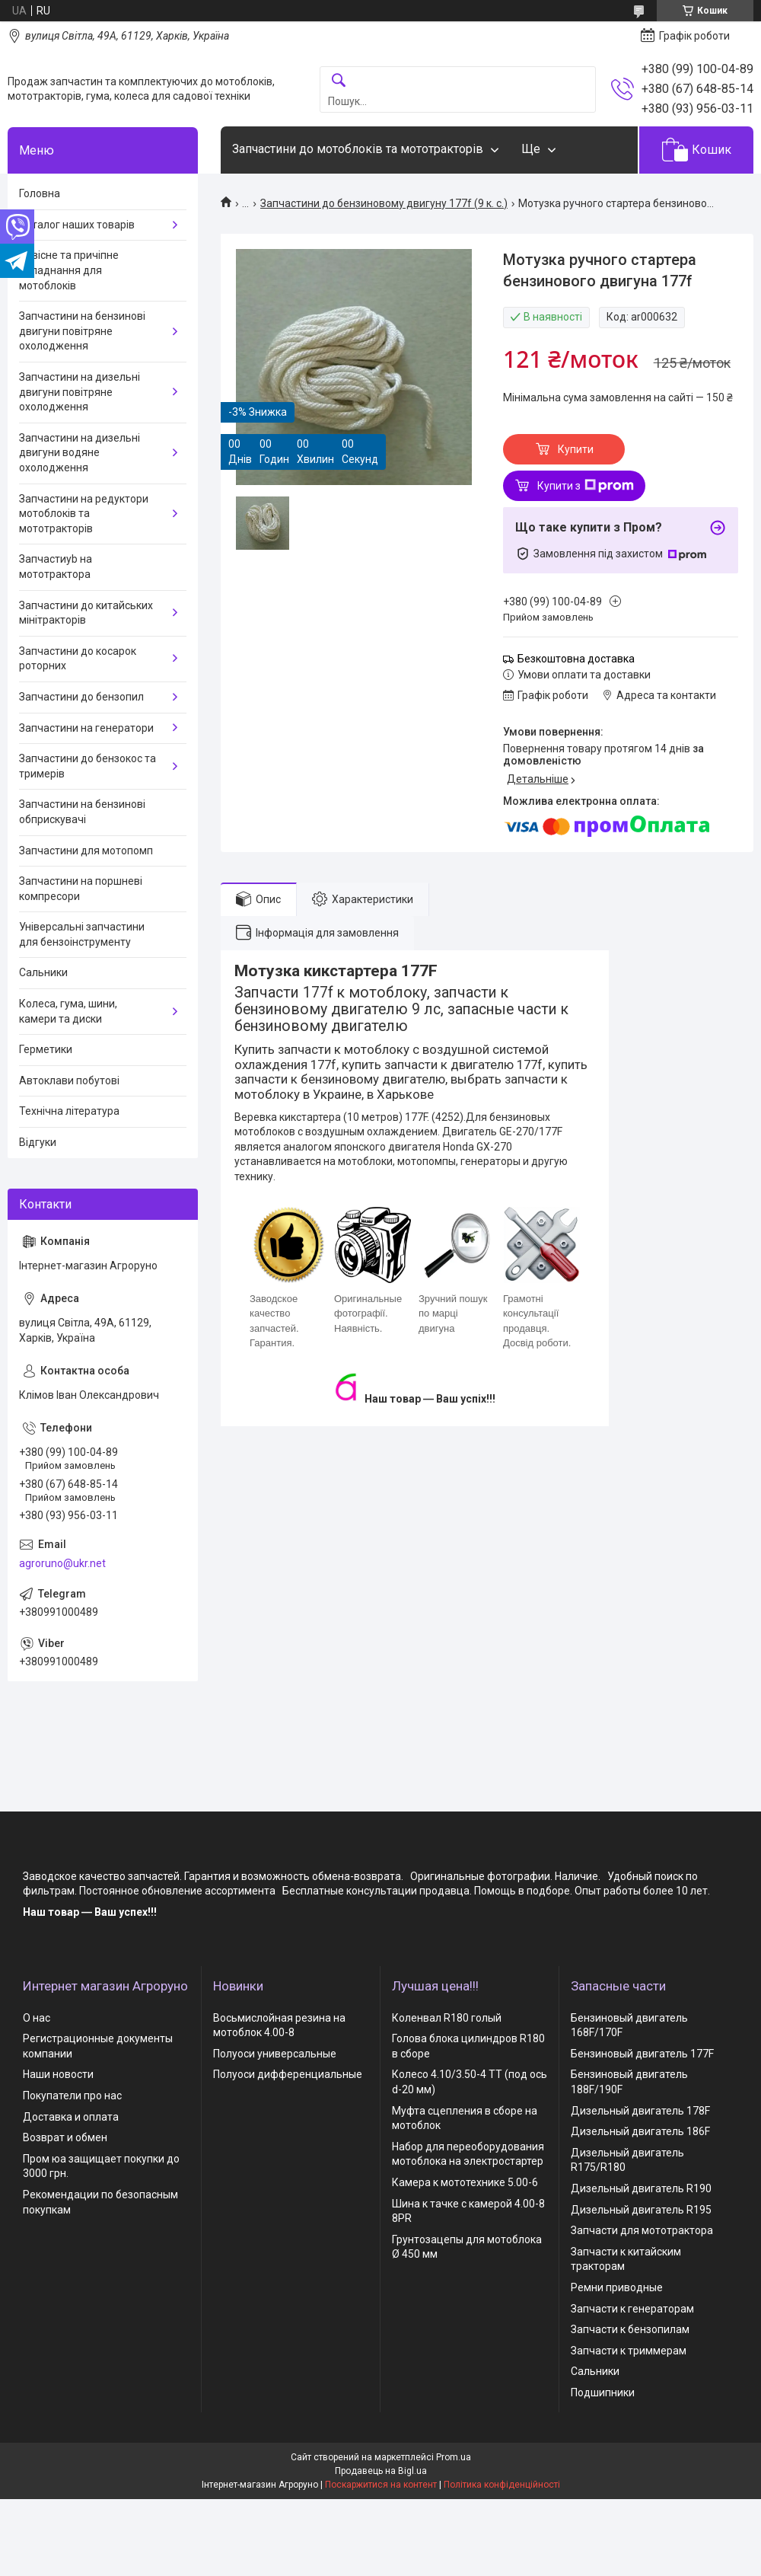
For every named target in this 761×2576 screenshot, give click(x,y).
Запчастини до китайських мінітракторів (86, 613)
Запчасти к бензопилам (630, 2329)
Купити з (585, 486)
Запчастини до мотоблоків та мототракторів (357, 149)
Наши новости (58, 2074)
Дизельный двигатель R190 (641, 2188)
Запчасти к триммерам (628, 2351)
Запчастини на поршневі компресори (80, 888)
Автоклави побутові (69, 1080)
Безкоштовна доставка (576, 659)
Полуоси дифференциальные (287, 2074)
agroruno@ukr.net (62, 1563)
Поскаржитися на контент (381, 2484)
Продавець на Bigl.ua (381, 2471)
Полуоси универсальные (274, 2054)
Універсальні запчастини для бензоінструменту (82, 934)
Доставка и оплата (71, 2117)
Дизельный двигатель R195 (641, 2210)
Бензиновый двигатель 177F (642, 2054)
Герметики (45, 1049)
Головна (39, 193)
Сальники (43, 972)
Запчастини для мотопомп (86, 850)
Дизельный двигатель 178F (640, 2111)
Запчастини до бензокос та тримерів (87, 766)
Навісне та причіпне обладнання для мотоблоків (69, 270)
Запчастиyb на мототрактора (55, 566)
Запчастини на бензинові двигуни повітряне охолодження (82, 331)
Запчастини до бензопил (81, 697)
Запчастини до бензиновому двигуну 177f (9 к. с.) (384, 203)
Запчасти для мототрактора (642, 2230)
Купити (576, 449)
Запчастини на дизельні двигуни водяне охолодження (79, 453)
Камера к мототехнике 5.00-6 (465, 2182)
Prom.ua (453, 2457)
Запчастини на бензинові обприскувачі (82, 811)
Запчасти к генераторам (632, 2309)
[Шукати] (338, 81)
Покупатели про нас (72, 2095)
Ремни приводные (617, 2287)
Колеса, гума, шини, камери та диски (68, 1011)
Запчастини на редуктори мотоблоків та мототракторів (83, 514)
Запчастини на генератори (86, 728)
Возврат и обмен (65, 2137)
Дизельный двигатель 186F (640, 2131)
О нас (36, 2018)
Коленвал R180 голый (446, 2018)
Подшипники (603, 2392)
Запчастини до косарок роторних (77, 658)
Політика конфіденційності (502, 2484)
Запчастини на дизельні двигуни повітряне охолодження (79, 392)
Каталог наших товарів (77, 225)
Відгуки (37, 1142)
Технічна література (69, 1111)
